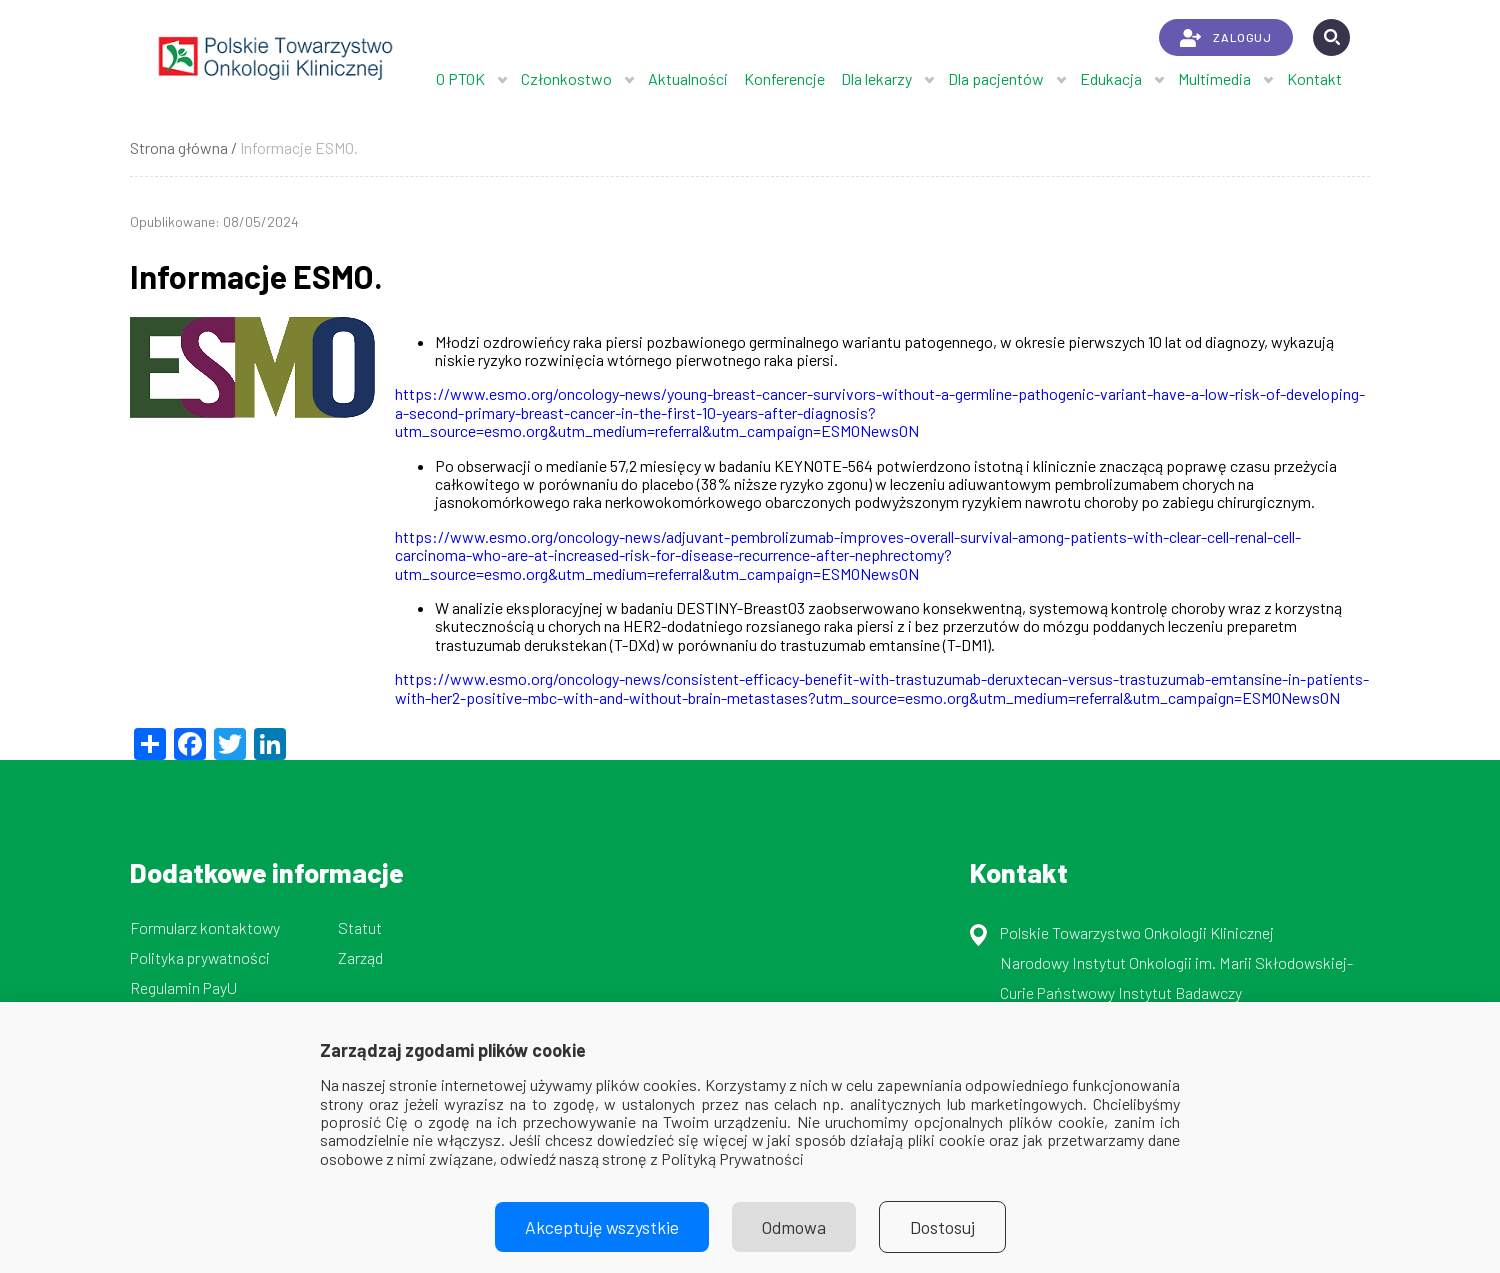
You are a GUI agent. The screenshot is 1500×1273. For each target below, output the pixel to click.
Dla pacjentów (996, 78)
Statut (360, 927)
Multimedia (1214, 78)
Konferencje (784, 78)
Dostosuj (942, 1227)
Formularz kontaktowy (205, 927)
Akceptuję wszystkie (602, 1227)
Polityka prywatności (200, 957)
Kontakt (1314, 78)
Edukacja (1111, 78)
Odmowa (794, 1227)
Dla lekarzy (876, 78)
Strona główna (179, 147)
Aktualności (688, 78)
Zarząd (360, 957)
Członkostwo (566, 78)
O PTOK (460, 78)
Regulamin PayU (183, 987)
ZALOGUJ (1225, 38)
